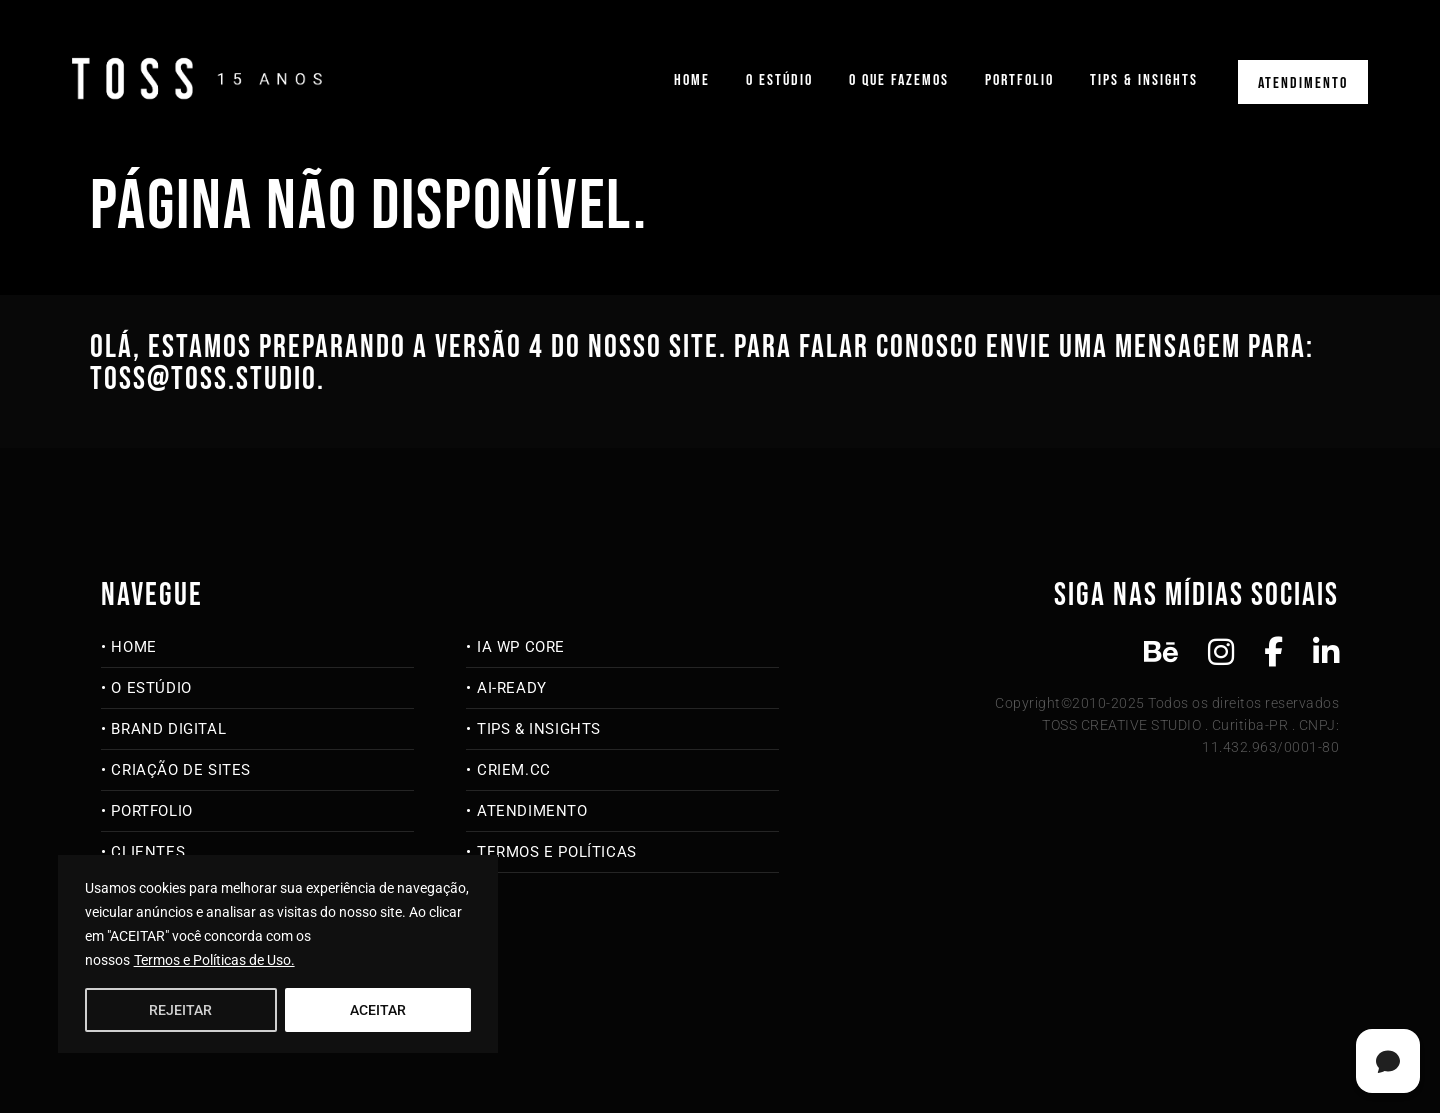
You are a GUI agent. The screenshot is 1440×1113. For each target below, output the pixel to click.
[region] (278, 954)
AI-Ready (512, 688)
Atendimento (1303, 83)
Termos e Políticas (557, 852)
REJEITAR (180, 1010)
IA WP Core (521, 647)
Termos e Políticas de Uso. (214, 960)
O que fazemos (899, 80)
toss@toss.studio (203, 379)
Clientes (148, 852)
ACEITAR (378, 1010)
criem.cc (514, 770)
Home (692, 80)
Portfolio (1019, 80)
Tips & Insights (1144, 80)
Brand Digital (168, 729)
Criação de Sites (181, 770)
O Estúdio (779, 80)
